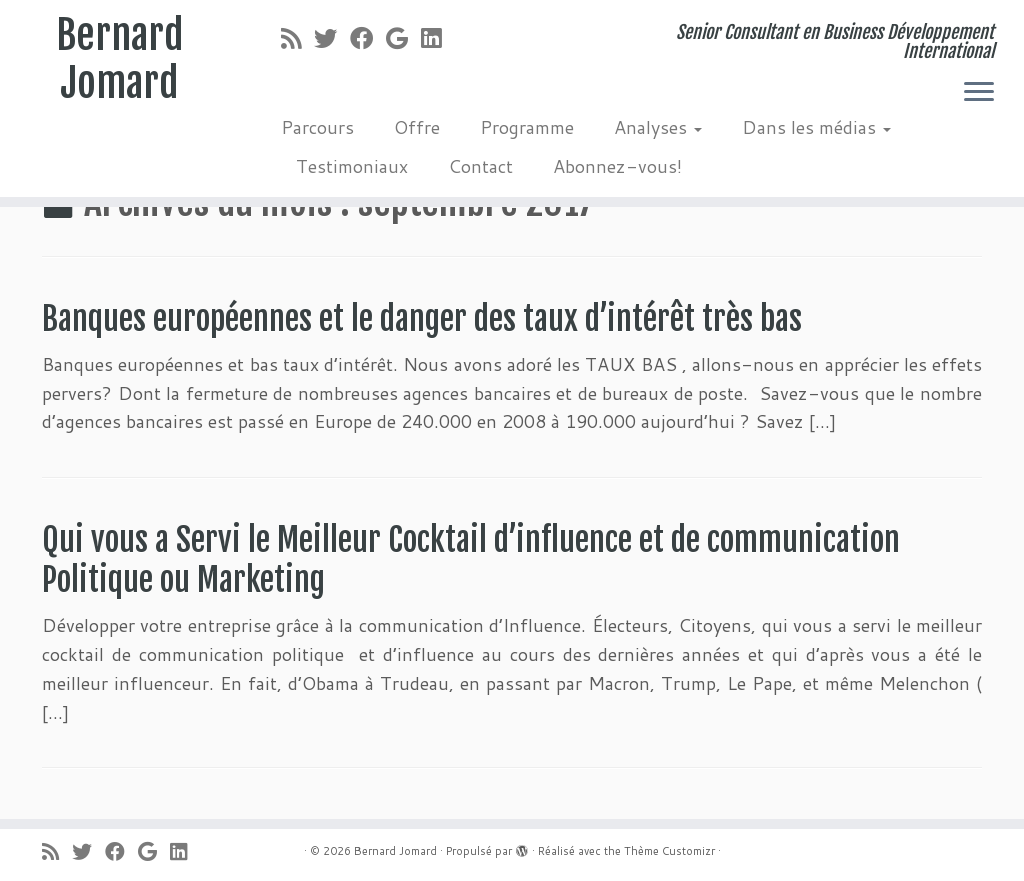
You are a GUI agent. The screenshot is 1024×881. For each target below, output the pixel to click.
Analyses (658, 127)
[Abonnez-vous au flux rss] (297, 38)
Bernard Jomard (120, 59)
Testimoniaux (352, 166)
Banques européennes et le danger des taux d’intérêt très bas (422, 319)
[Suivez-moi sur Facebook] (368, 38)
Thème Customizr (669, 851)
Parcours (317, 127)
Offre (417, 127)
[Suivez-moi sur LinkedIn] (437, 38)
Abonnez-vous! (617, 166)
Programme (527, 127)
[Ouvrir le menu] (979, 93)
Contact (480, 166)
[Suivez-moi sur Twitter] (332, 38)
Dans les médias (816, 127)
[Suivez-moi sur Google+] (403, 38)
